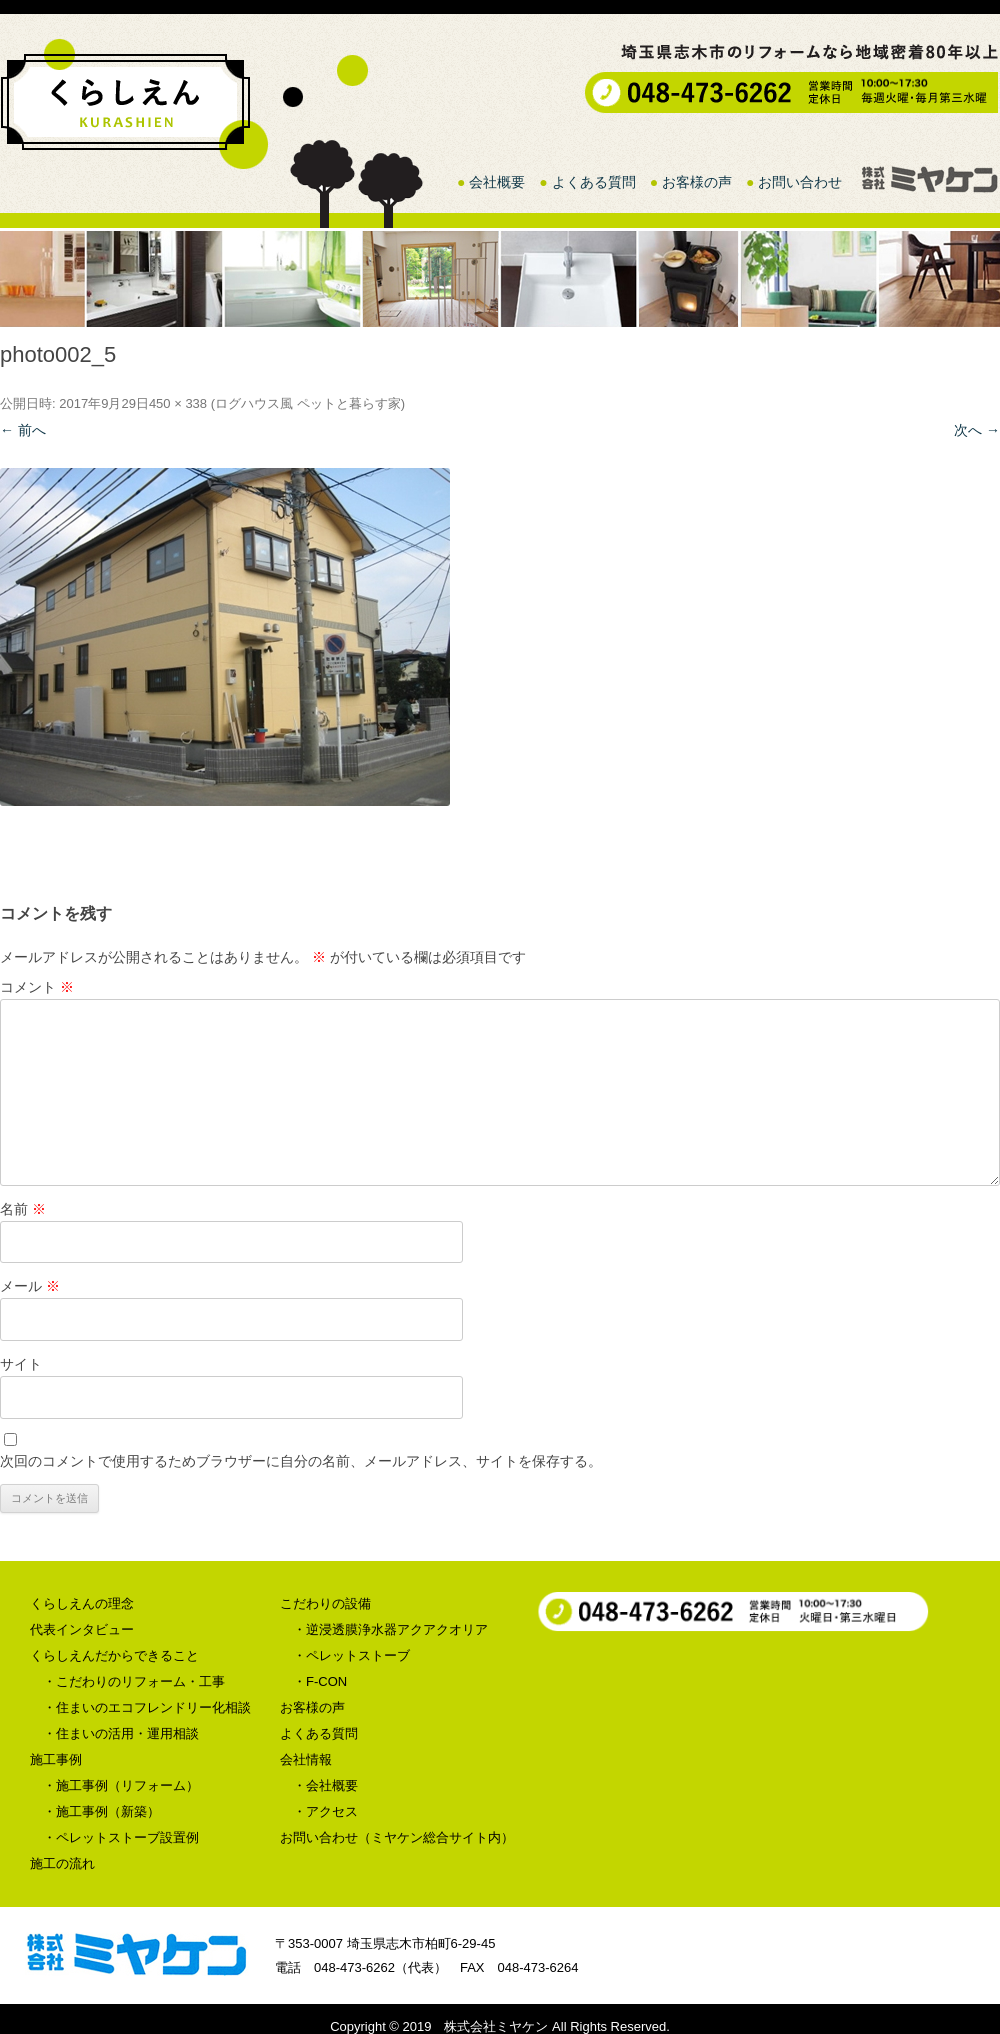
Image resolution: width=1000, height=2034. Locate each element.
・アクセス (325, 1811)
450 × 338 (178, 403)
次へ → (977, 430)
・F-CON (320, 1681)
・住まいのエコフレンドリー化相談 (147, 1707)
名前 (23, 1209)
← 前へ (23, 430)
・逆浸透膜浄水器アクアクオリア (390, 1629)
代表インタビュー (82, 1629)
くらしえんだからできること (114, 1655)
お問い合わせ (800, 182)
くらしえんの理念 (82, 1603)
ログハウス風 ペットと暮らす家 (308, 403)
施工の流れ (62, 1863)
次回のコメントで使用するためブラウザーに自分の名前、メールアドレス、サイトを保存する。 (301, 1461)
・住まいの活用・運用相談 (121, 1733)
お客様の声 (697, 182)
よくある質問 (594, 182)
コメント (37, 987)
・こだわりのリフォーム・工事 (134, 1681)
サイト (21, 1364)
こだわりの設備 (325, 1603)
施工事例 (56, 1759)
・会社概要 (325, 1785)
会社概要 (497, 182)
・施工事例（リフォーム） (121, 1785)
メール (30, 1286)
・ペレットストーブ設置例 (121, 1837)
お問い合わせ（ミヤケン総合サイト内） (397, 1837)
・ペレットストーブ (351, 1655)
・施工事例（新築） (101, 1811)
